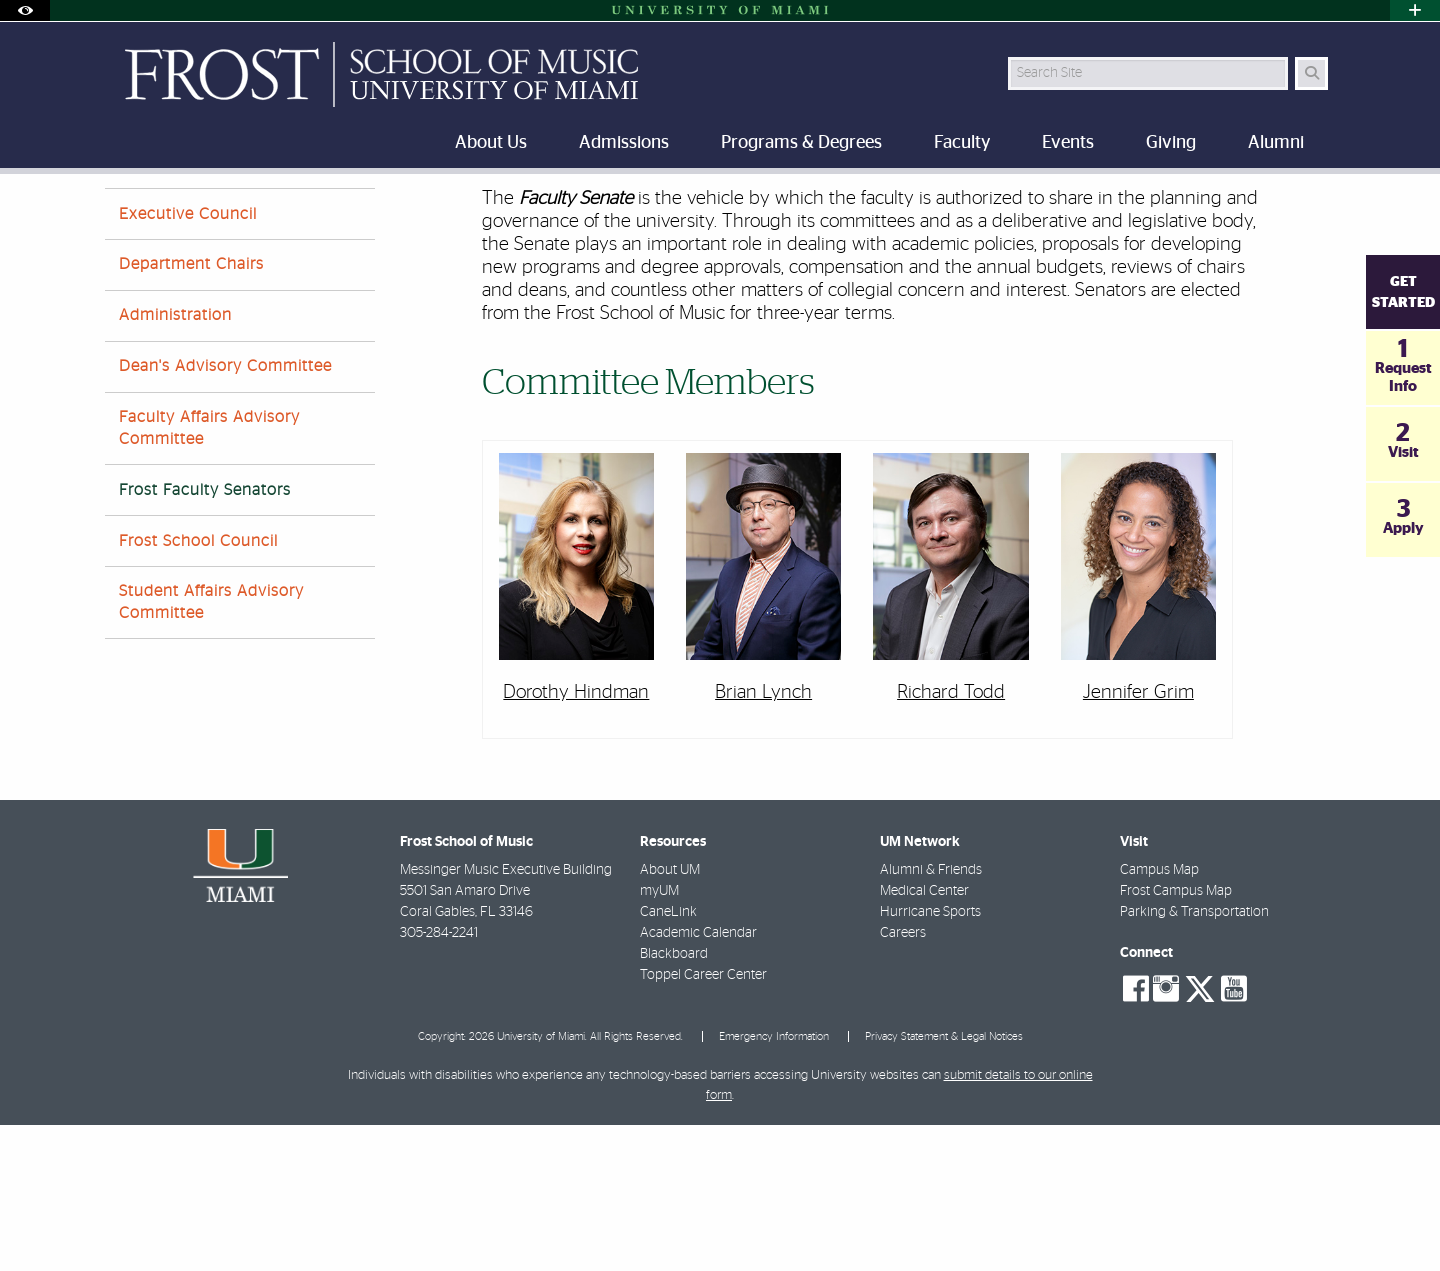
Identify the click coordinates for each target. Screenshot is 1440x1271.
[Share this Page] (1318, 203)
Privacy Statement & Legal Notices (944, 1182)
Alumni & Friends (931, 1016)
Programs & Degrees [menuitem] (801, 143)
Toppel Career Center (703, 1121)
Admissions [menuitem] (624, 143)
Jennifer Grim (1138, 838)
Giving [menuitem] (1171, 143)
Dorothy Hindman (576, 838)
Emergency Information (774, 1182)
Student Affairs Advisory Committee (211, 747)
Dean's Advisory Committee (225, 512)
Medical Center (924, 1037)
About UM (670, 1016)
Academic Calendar (698, 1079)
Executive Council (188, 360)
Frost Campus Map (1176, 1037)
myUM (659, 1037)
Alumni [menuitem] (1276, 143)
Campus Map (1159, 1016)
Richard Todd (951, 838)
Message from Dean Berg (323, 214)
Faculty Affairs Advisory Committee (209, 573)
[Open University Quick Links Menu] (1415, 10)
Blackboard (674, 1100)
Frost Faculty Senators (489, 215)
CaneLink (668, 1058)
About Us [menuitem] (491, 143)
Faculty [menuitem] (962, 143)
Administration (175, 461)
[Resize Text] (1271, 202)
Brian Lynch (763, 838)
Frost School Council (198, 687)
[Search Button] (1311, 73)
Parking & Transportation (1194, 1058)
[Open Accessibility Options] (25, 10)
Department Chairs (191, 410)
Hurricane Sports (930, 1058)
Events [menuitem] (1068, 143)
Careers (903, 1079)
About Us (195, 214)
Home (122, 214)
